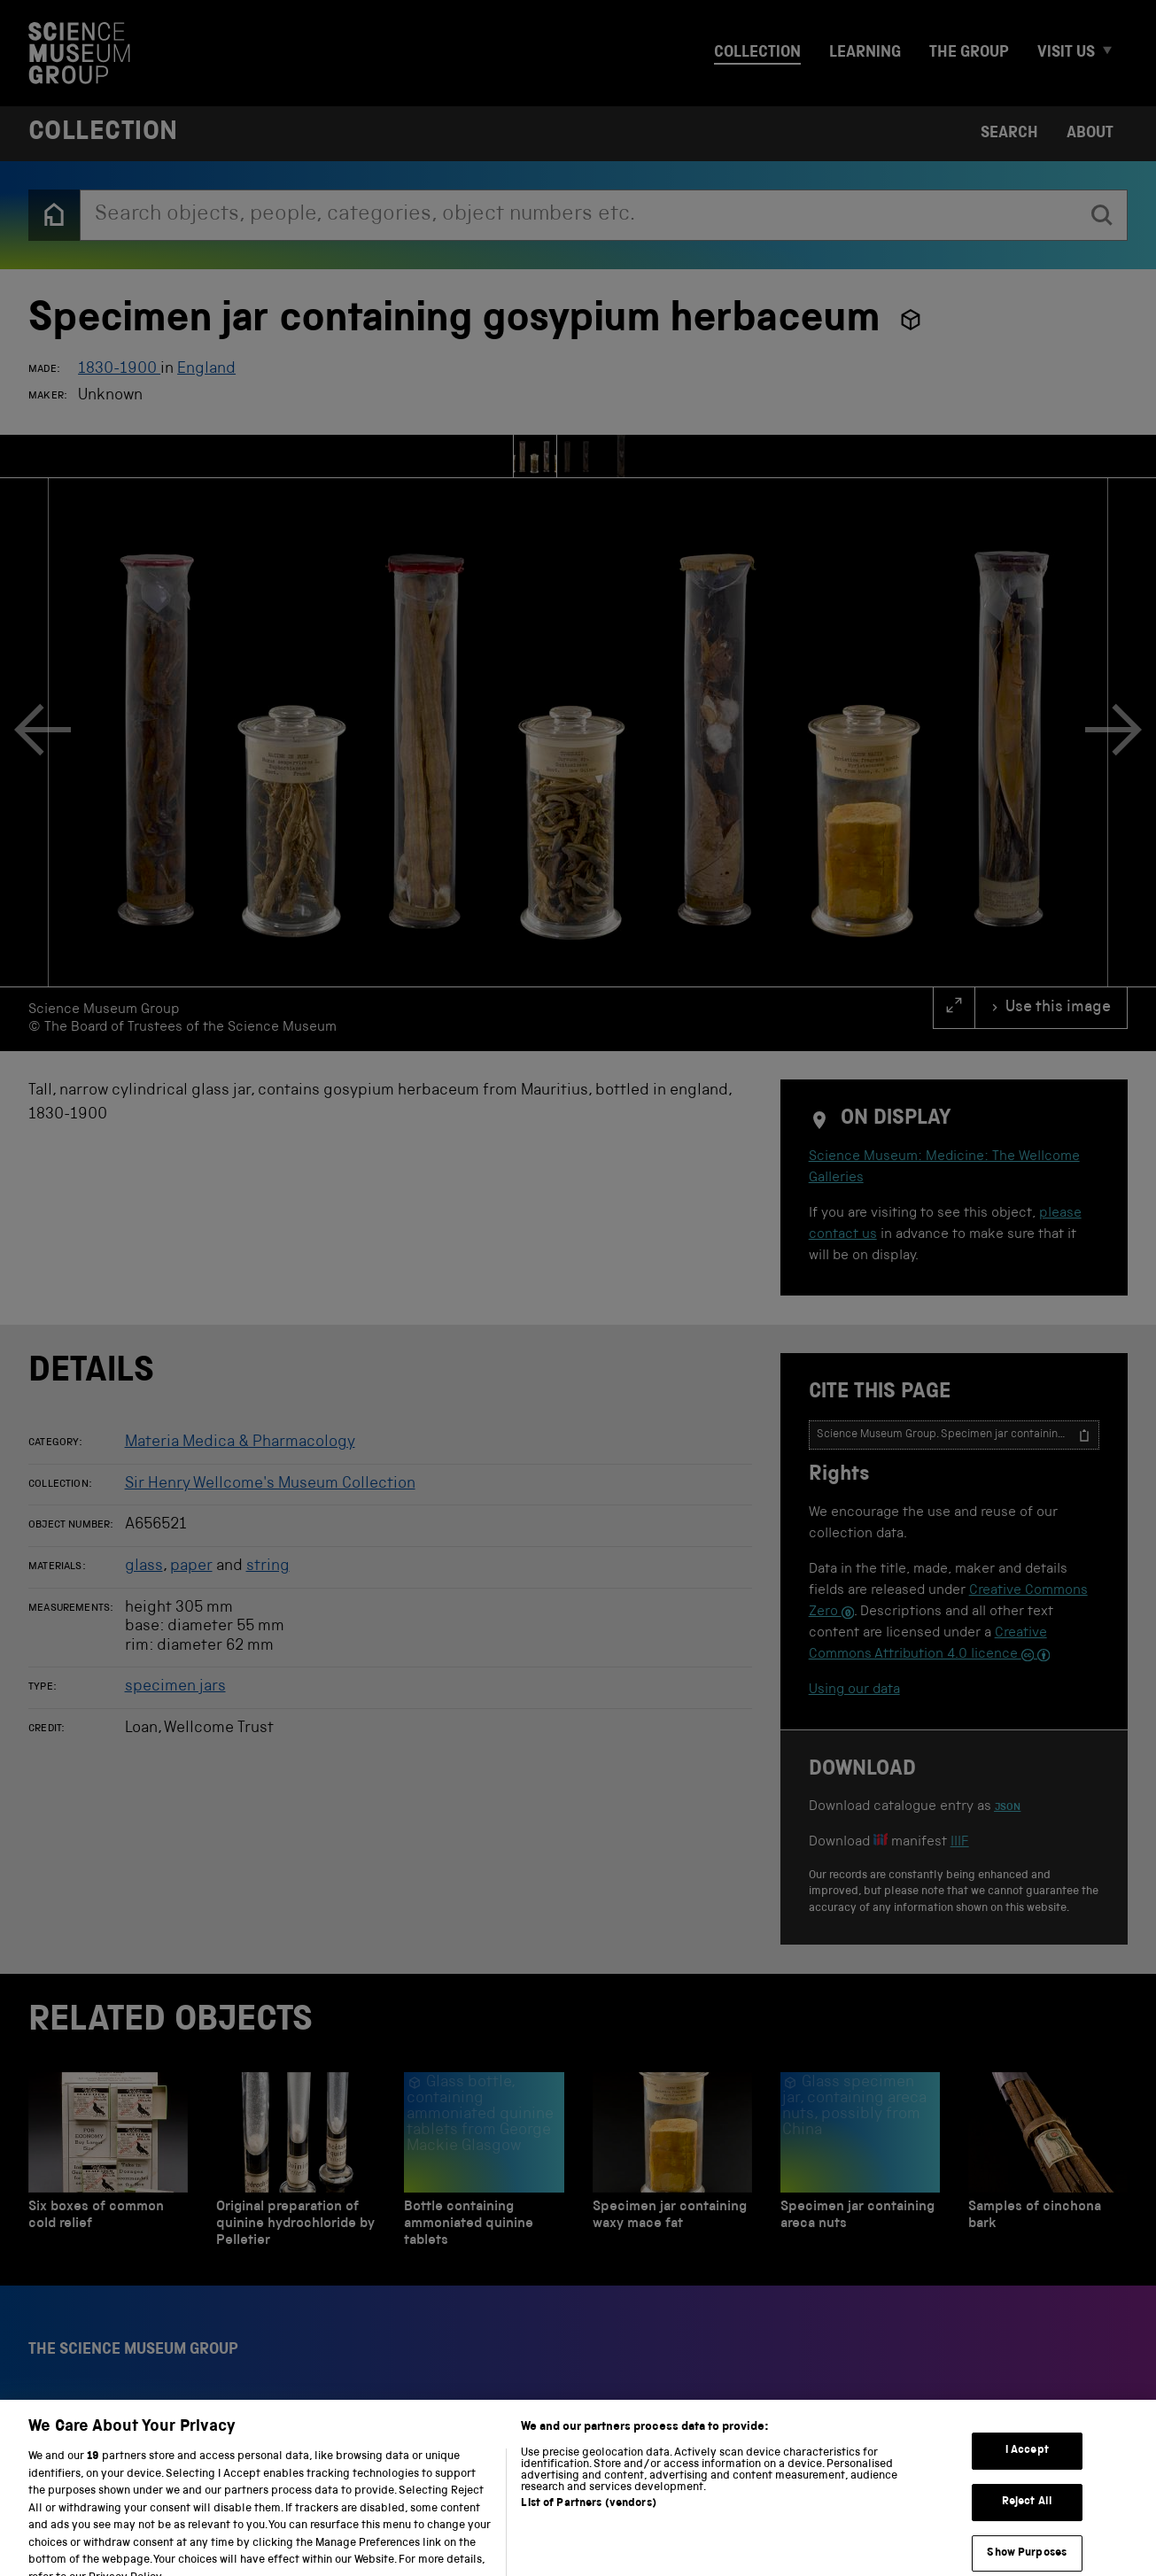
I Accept (1027, 2476)
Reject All (1027, 2527)
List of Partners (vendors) (588, 2529)
